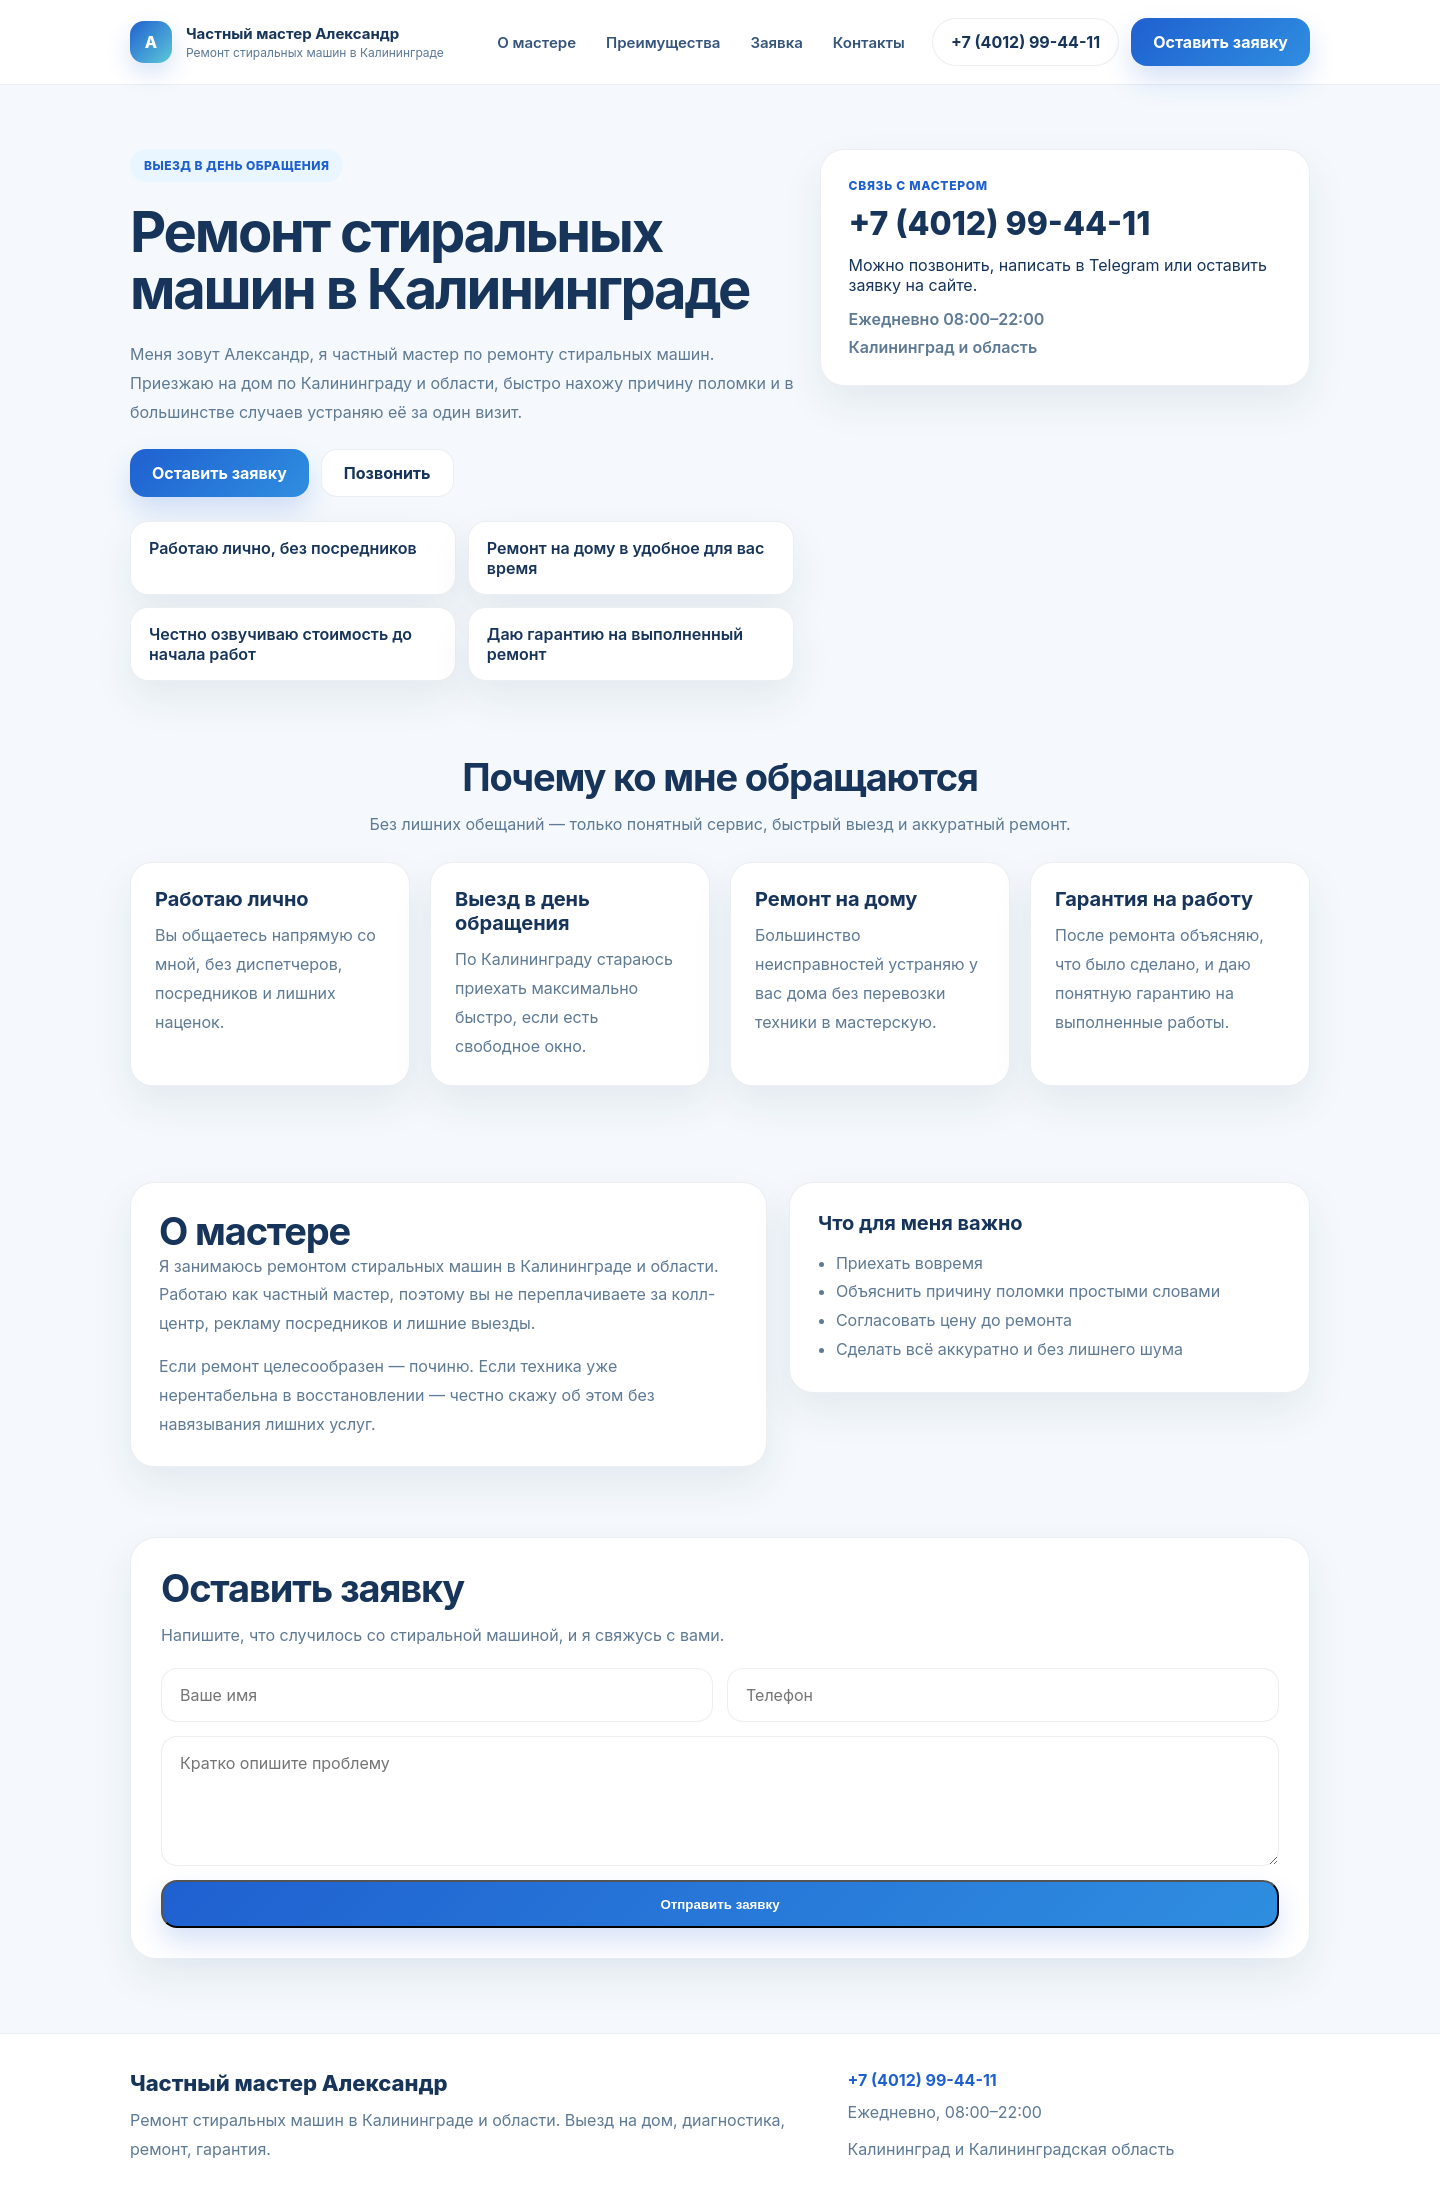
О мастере (536, 42)
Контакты (869, 42)
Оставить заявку (1220, 42)
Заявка (776, 42)
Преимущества (663, 42)
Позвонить (387, 473)
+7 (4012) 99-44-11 (1025, 42)
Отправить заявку (719, 1904)
